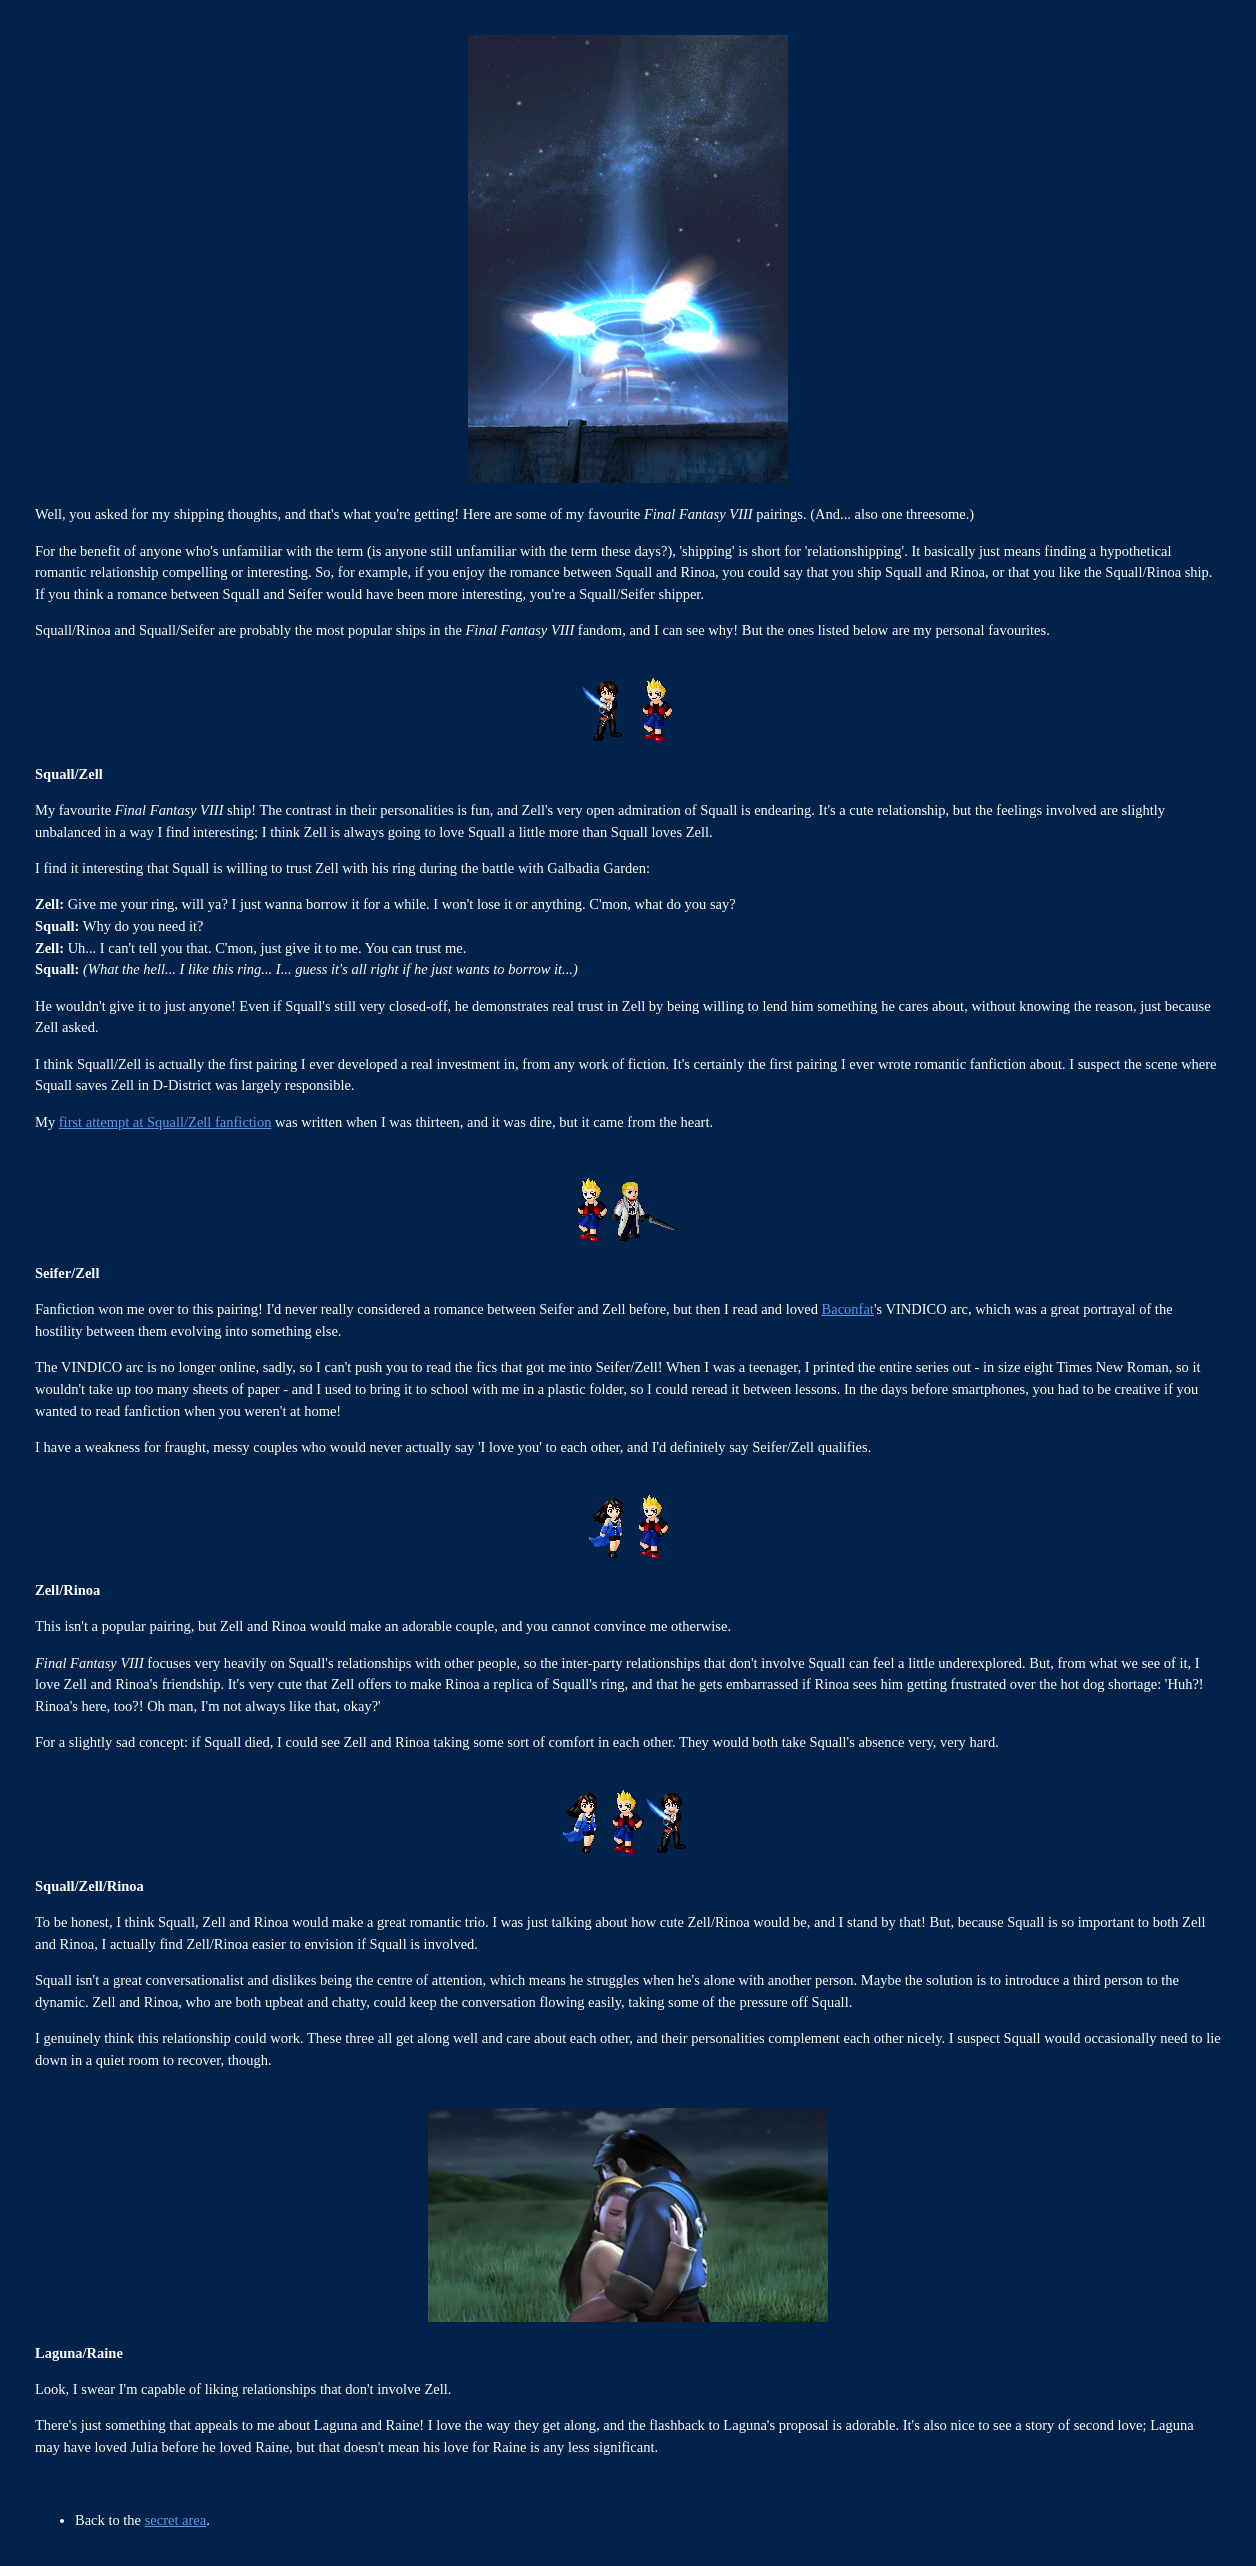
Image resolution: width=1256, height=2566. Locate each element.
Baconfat (848, 1309)
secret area (176, 2520)
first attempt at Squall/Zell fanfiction (165, 1122)
